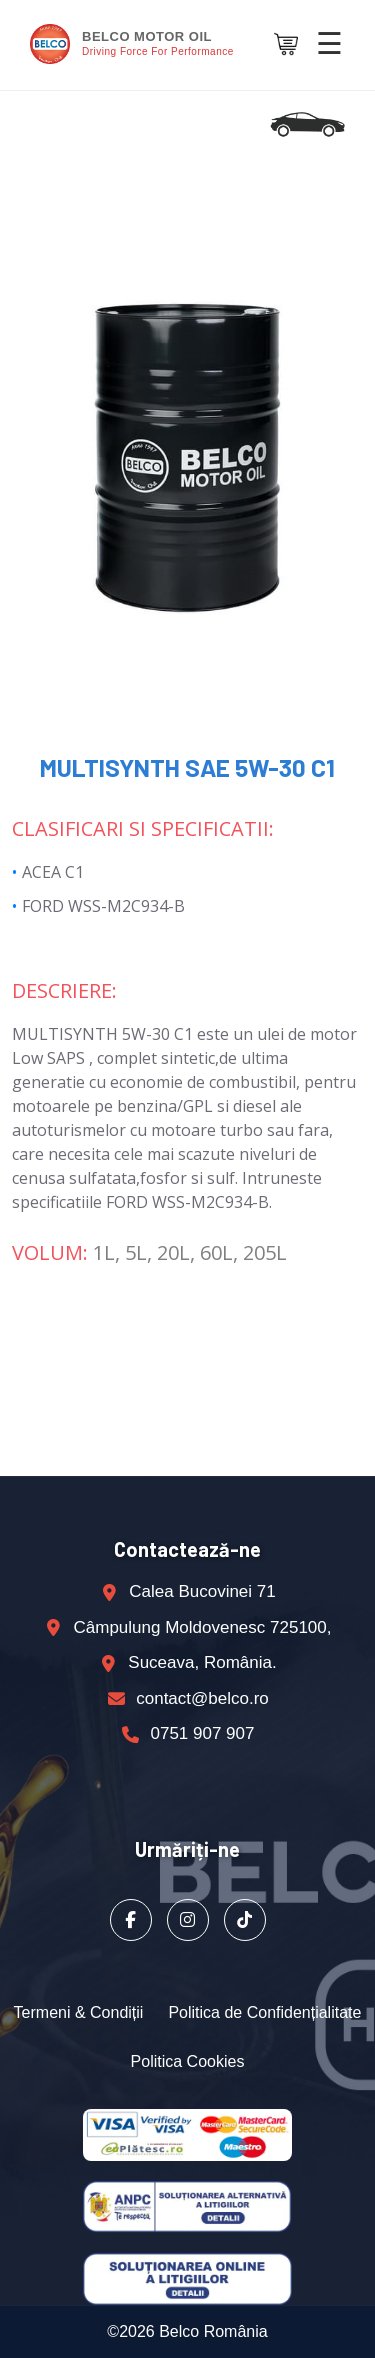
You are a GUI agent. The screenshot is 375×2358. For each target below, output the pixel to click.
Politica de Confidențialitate (264, 2012)
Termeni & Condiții (79, 2012)
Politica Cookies (188, 2061)
